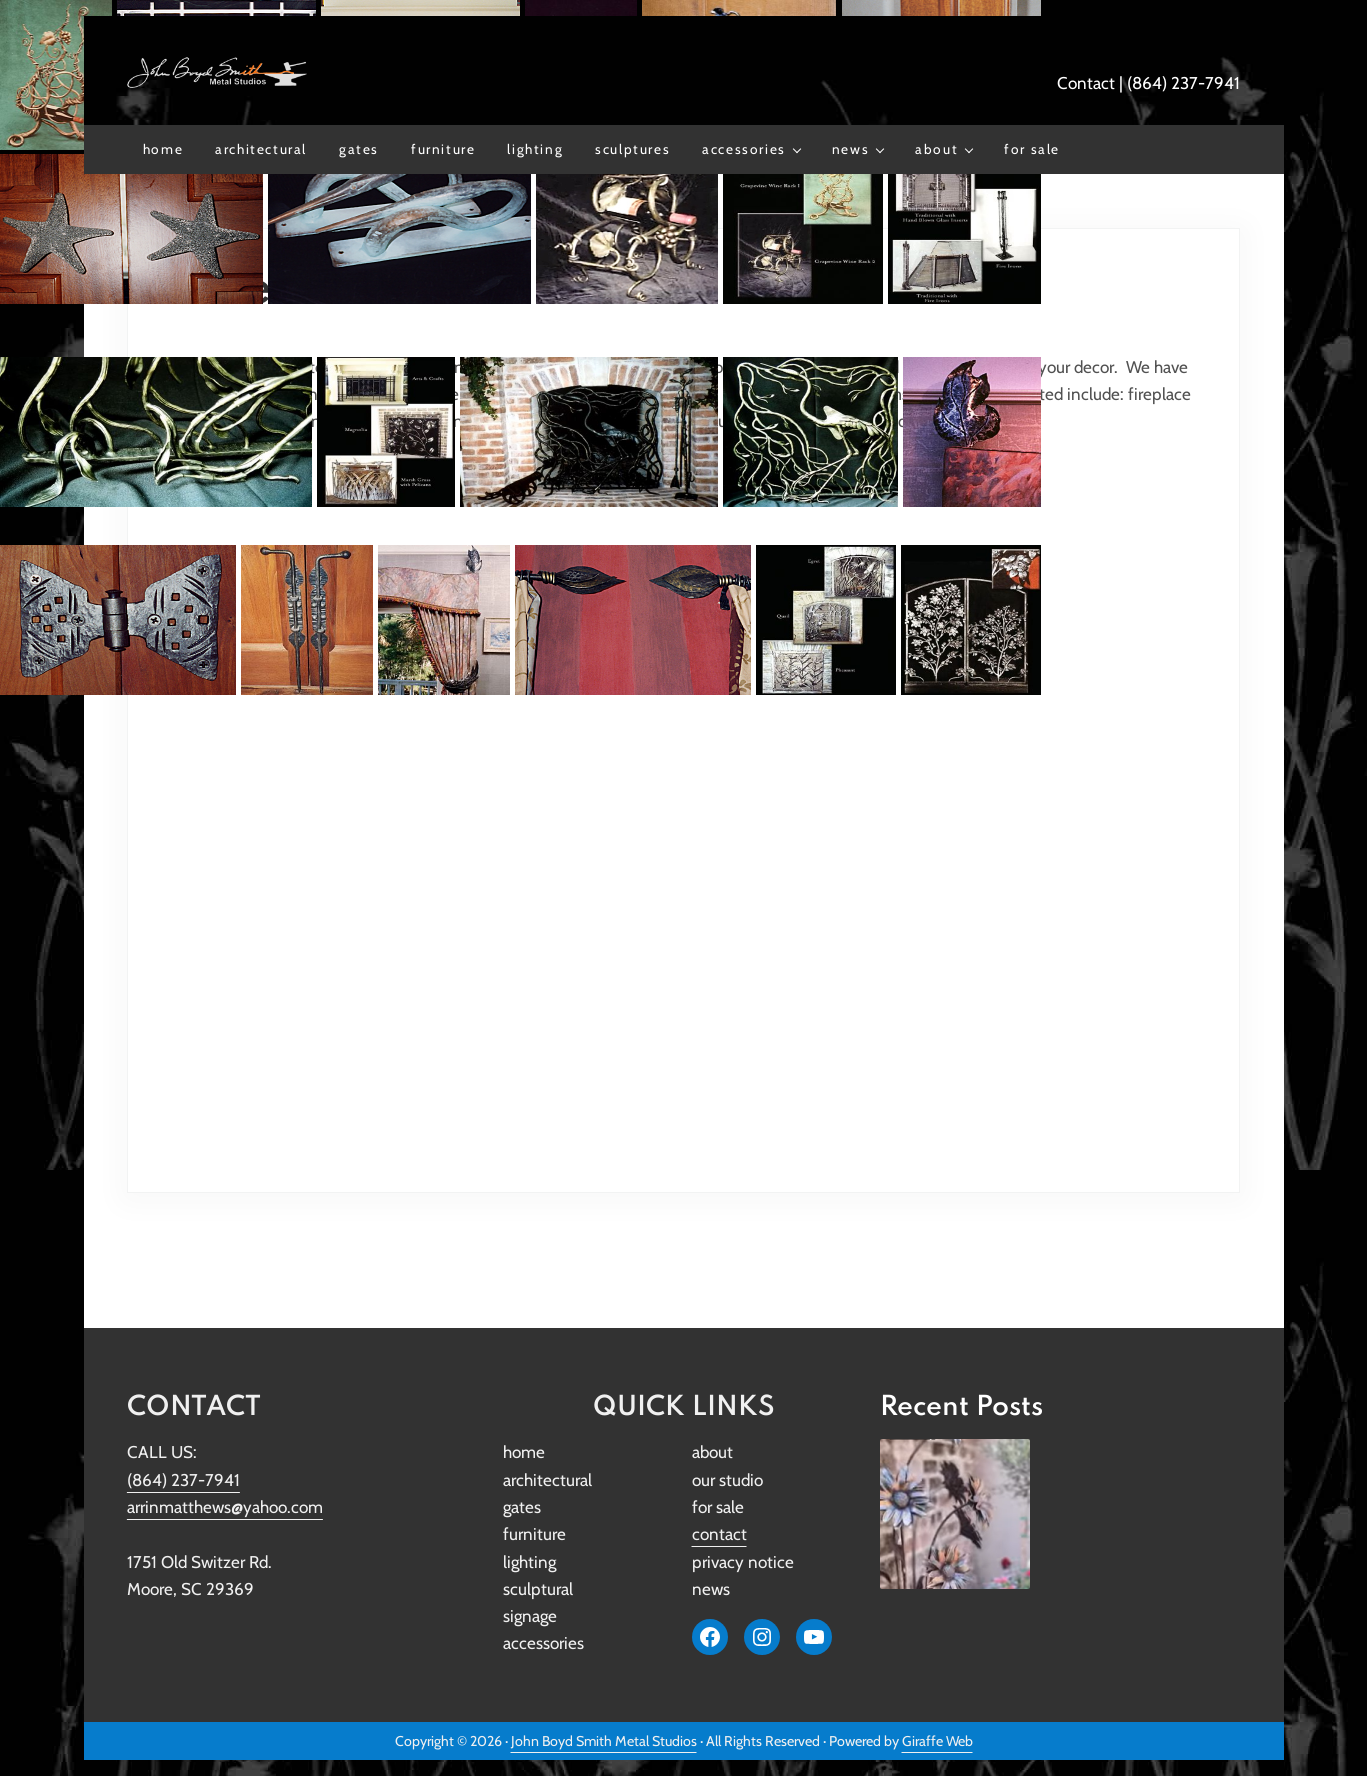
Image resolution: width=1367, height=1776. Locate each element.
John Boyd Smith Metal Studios (604, 1741)
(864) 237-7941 (1183, 83)
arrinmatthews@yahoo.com (225, 1507)
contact (719, 1534)
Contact (1086, 83)
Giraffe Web (937, 1741)
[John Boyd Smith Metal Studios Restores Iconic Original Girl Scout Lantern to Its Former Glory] (955, 1514)
